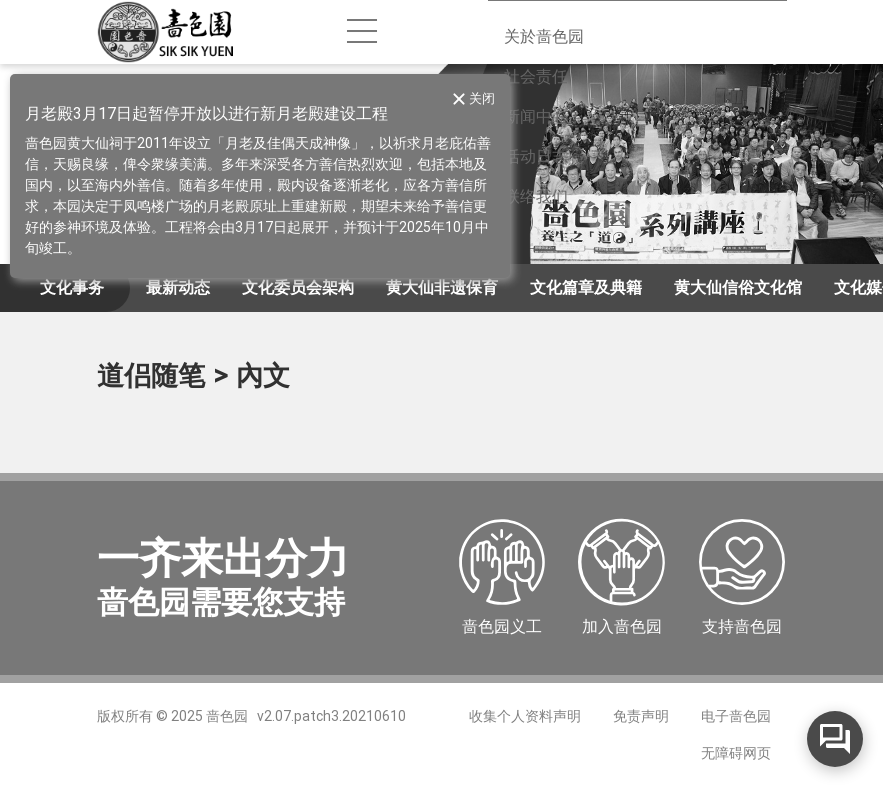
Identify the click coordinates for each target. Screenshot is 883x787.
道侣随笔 (151, 376)
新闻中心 (536, 116)
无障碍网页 (736, 753)
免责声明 (641, 716)
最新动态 (178, 287)
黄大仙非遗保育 (442, 287)
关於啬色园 (544, 36)
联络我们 (536, 196)
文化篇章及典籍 (586, 287)
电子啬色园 (736, 716)
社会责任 (536, 76)
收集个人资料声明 (525, 716)
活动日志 (536, 156)
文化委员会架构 (298, 287)
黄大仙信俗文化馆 (738, 287)
